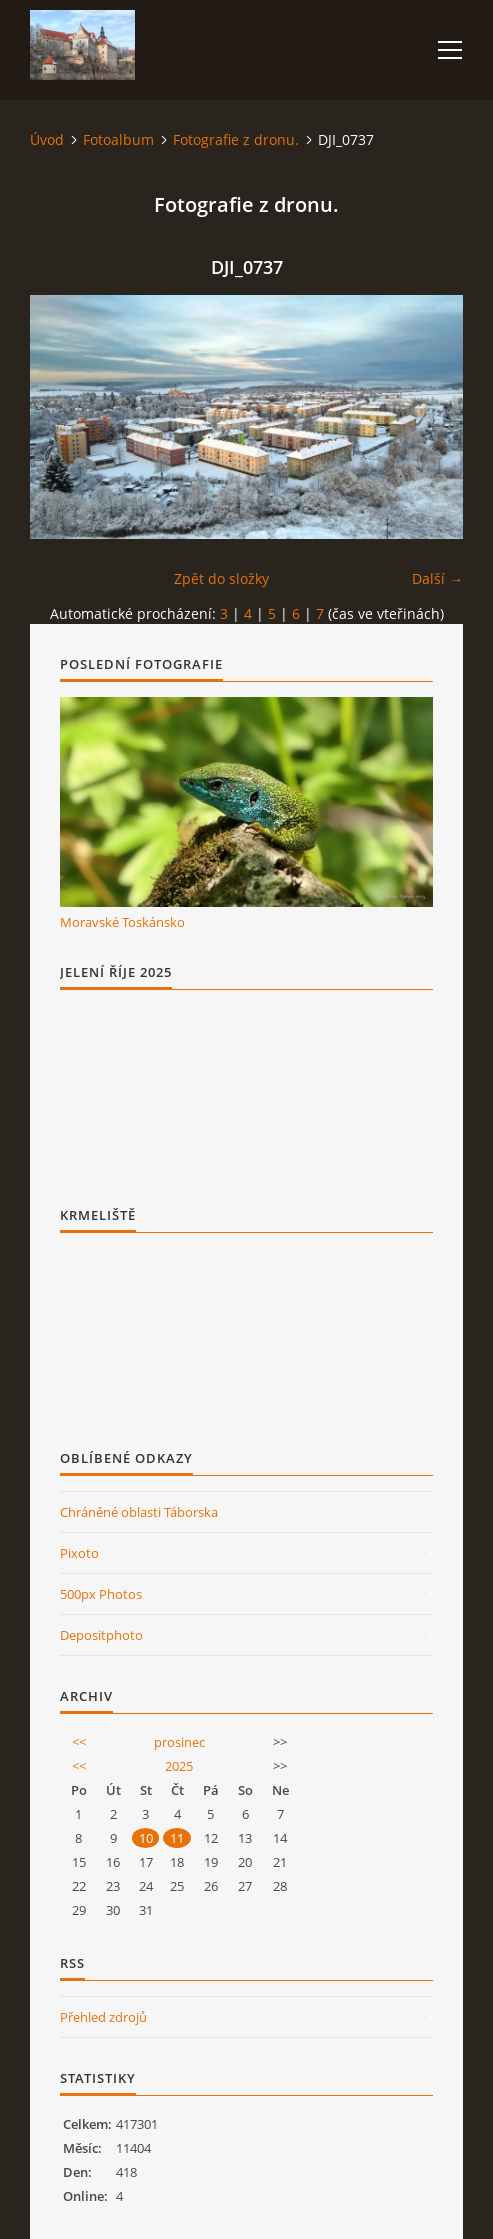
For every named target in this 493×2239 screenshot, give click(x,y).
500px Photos (101, 1594)
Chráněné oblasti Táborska (139, 1512)
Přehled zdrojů (103, 2017)
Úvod (47, 139)
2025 (179, 1766)
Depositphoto (101, 1635)
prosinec (179, 1742)
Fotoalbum (118, 139)
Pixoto (79, 1553)
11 (177, 1838)
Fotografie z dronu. (236, 139)
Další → (437, 578)
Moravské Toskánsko (122, 922)
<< (79, 1742)
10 (146, 1838)
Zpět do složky (221, 578)
